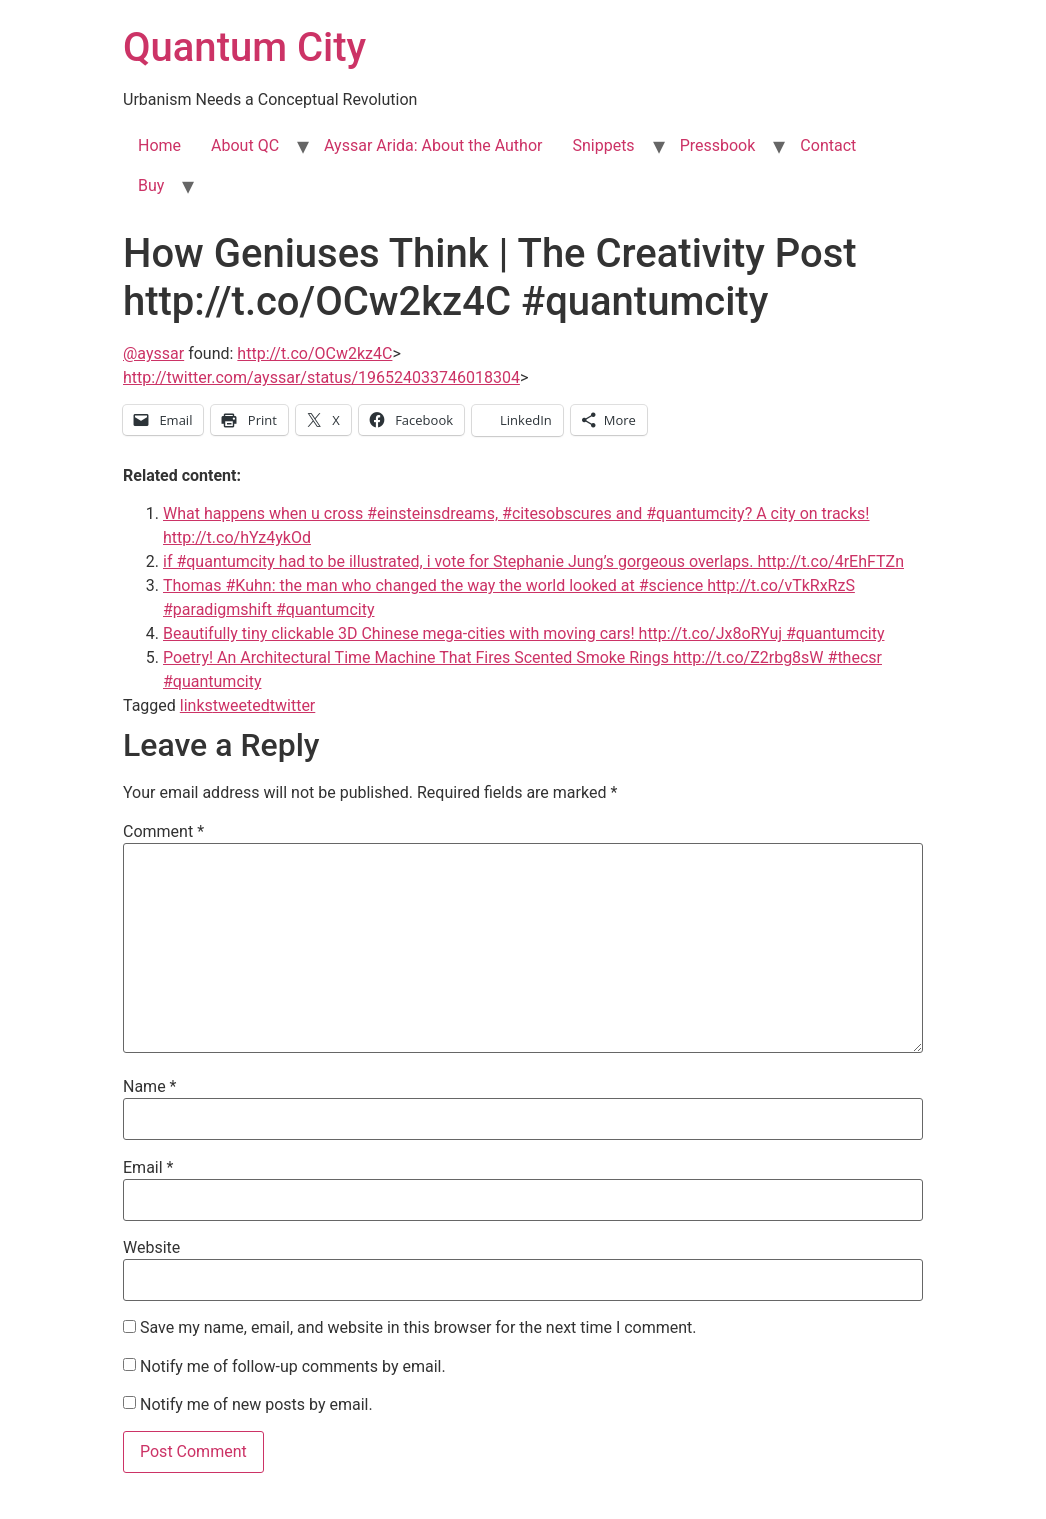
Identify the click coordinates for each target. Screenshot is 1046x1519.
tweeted (241, 705)
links (196, 705)
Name (150, 1087)
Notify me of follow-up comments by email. (293, 1367)
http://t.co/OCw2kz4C (314, 353)
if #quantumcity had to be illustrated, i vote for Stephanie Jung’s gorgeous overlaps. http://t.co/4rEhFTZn (533, 561)
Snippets (603, 145)
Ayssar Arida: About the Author (433, 145)
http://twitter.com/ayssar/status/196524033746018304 (321, 377)
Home (159, 145)
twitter (293, 705)
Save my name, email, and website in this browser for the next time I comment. (418, 1328)
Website (151, 1248)
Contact (828, 145)
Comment (163, 832)
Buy (151, 185)
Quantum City (244, 47)
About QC (245, 145)
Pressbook (718, 145)
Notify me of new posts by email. (256, 1405)
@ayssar (153, 353)
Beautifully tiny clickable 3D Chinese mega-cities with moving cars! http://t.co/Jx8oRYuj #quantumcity (523, 633)
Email (148, 1168)
